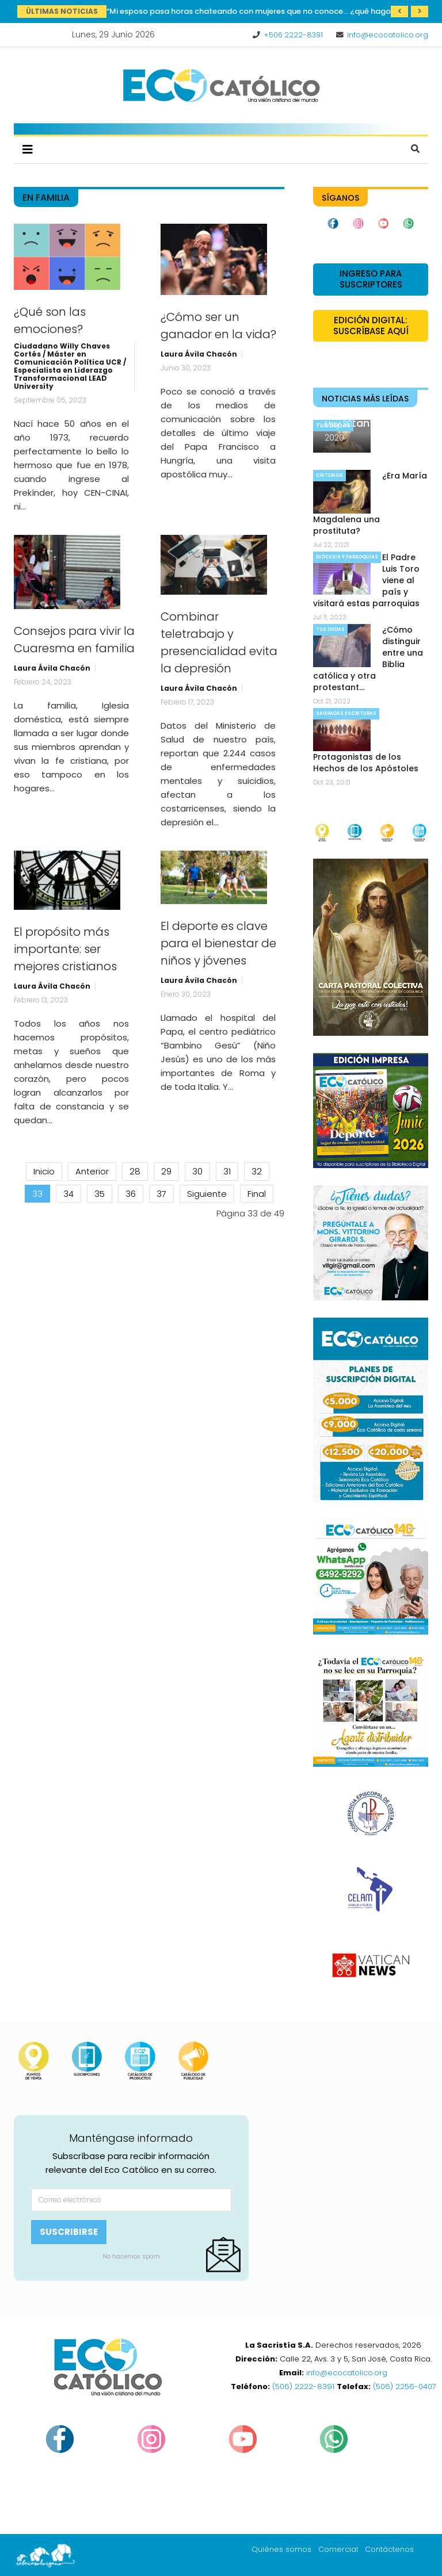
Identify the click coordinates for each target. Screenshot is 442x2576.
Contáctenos (389, 2549)
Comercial (338, 2549)
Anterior (92, 1171)
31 (227, 1171)
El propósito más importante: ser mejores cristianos (65, 949)
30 (197, 1171)
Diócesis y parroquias (347, 557)
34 (68, 1194)
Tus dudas (330, 629)
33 (37, 1194)
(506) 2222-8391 (303, 2386)
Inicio (44, 1171)
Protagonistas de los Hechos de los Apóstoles (365, 762)
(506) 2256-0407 (404, 2386)
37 (161, 1194)
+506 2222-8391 (293, 35)
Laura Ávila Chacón (199, 354)
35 (99, 1194)
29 (166, 1171)
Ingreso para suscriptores (371, 278)
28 (134, 1171)
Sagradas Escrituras (346, 713)
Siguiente (207, 1194)
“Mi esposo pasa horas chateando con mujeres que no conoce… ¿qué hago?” (252, 11)
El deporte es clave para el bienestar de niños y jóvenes (218, 943)
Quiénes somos (281, 2549)
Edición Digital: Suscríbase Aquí (371, 325)
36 (130, 1194)
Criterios (329, 475)
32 (257, 1171)
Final (256, 1194)
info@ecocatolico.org (387, 35)
